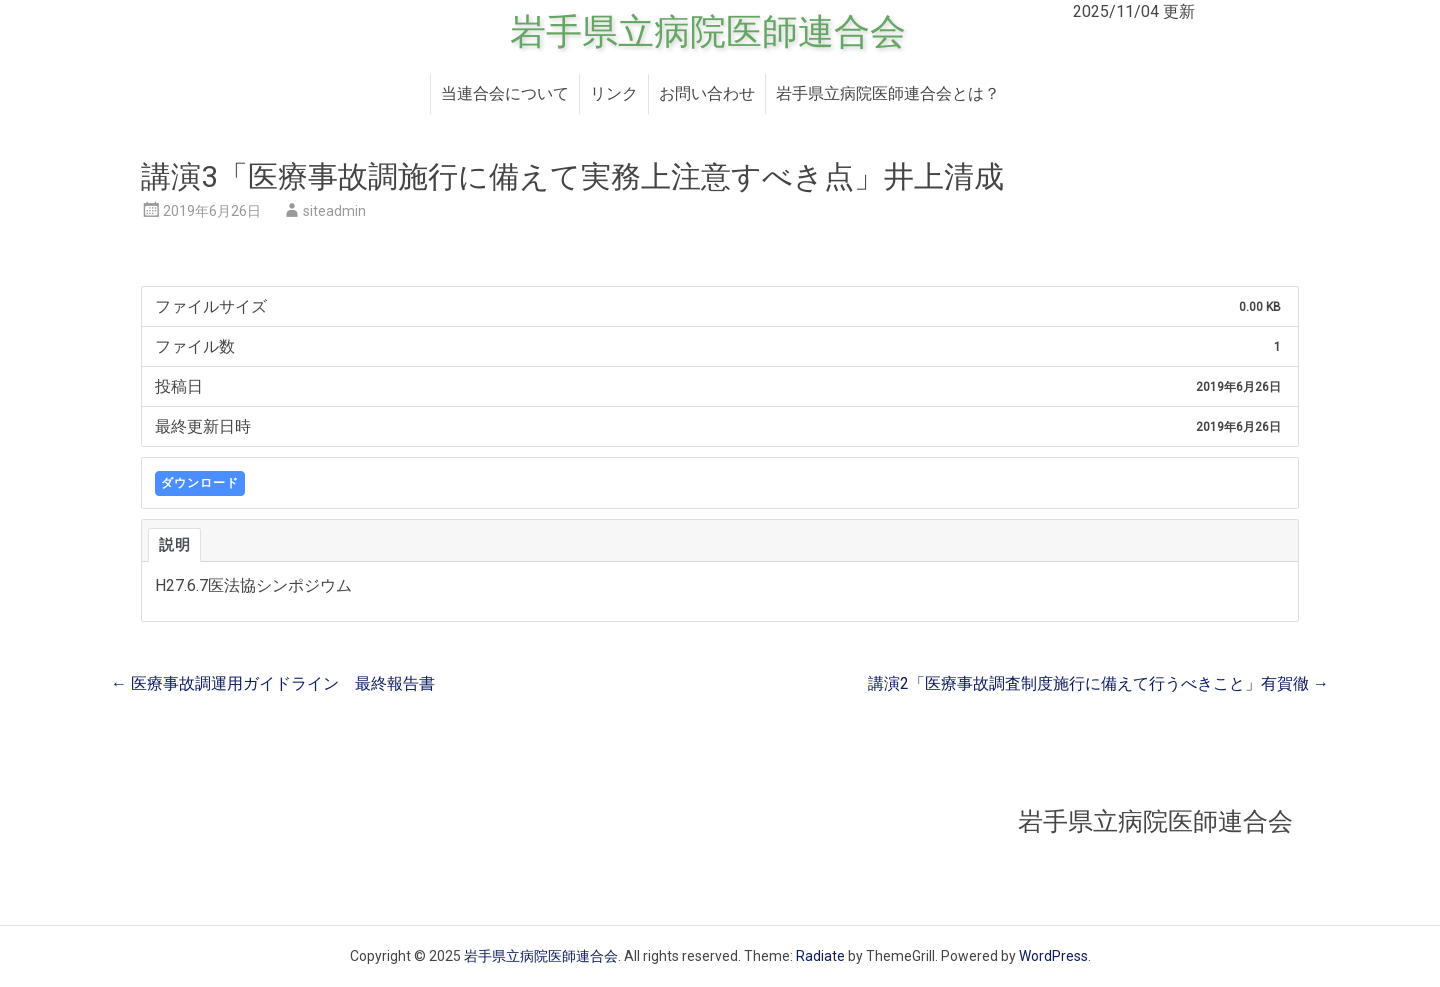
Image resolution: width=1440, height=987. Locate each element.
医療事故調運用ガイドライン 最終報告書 (273, 683)
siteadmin (334, 211)
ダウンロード (200, 483)
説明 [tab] (174, 545)
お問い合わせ (707, 93)
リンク (614, 93)
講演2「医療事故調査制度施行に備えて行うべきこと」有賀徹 (1098, 683)
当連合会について (505, 93)
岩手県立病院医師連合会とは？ (888, 93)
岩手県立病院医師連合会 (708, 32)
